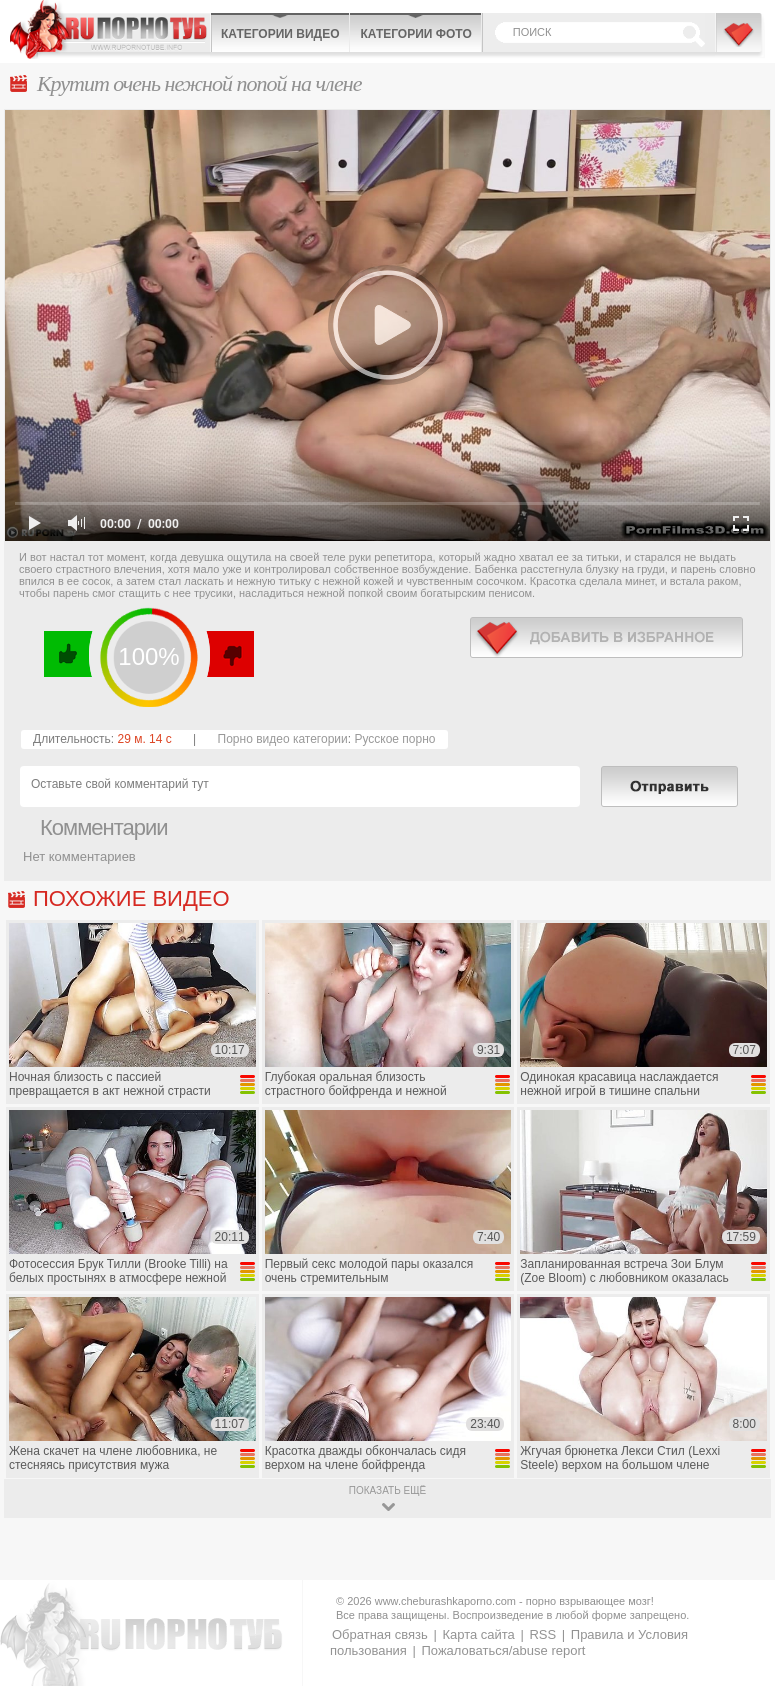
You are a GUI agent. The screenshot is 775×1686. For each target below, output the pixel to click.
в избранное (606, 637)
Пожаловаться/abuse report (503, 1650)
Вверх (736, 1585)
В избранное (740, 43)
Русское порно (394, 739)
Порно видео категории (283, 739)
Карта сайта (478, 1634)
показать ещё (387, 1490)
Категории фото (415, 34)
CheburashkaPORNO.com (110, 29)
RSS (542, 1634)
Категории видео (280, 34)
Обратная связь (380, 1634)
